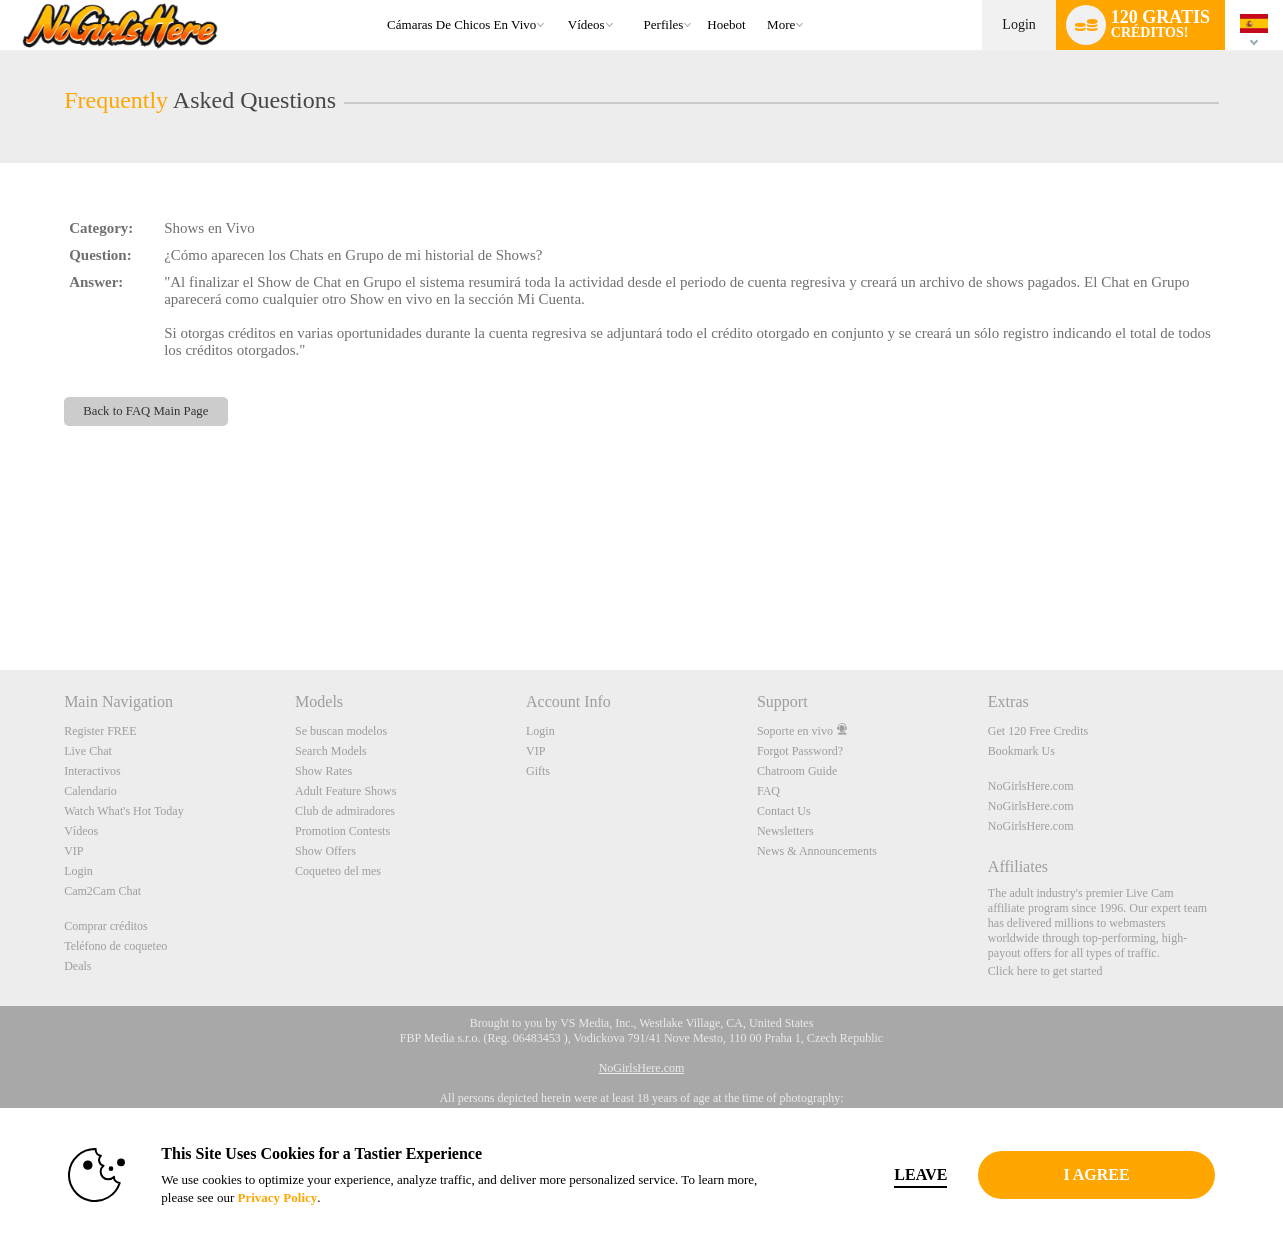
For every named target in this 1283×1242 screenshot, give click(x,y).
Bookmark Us (1021, 751)
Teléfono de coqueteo (115, 946)
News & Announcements (817, 851)
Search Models (331, 751)
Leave (920, 1174)
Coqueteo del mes (338, 871)
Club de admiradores (345, 811)
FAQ (768, 791)
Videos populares (558, 0)
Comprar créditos (106, 926)
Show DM (0, 595)
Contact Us (784, 811)
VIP (73, 851)
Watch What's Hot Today (124, 811)
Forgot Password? (800, 751)
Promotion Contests (342, 831)
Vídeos (586, 24)
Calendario (90, 791)
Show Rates (323, 771)
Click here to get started (1045, 971)
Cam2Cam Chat (102, 891)
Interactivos (92, 771)
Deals (77, 966)
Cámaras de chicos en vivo (461, 24)
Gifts (538, 771)
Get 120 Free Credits (1038, 731)
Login (1018, 24)
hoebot (726, 24)
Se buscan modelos (341, 731)
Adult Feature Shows (345, 791)
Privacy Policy (277, 1197)
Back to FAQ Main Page (145, 411)
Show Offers (325, 851)
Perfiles (664, 24)
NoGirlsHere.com (1031, 786)
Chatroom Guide (797, 771)
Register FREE (100, 731)
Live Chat (88, 751)
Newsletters (785, 831)
